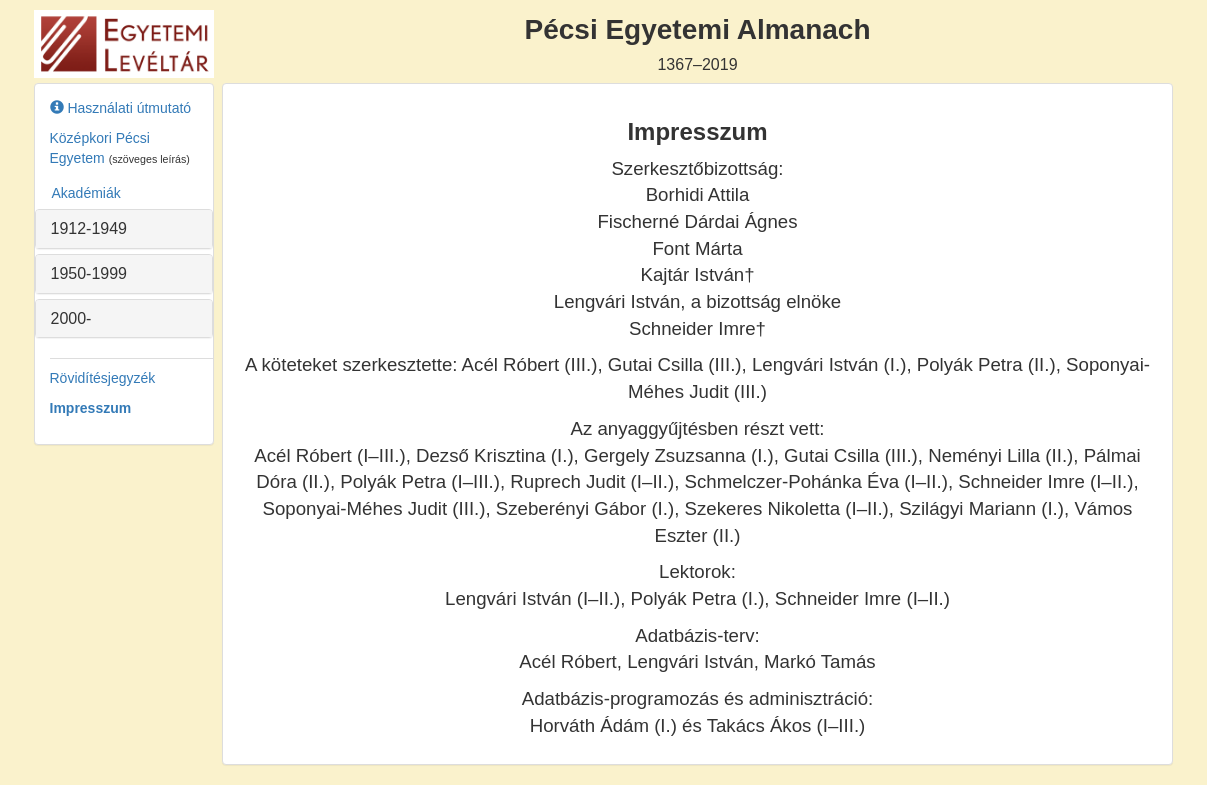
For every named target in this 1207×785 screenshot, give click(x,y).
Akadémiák (86, 193)
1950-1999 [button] (89, 273)
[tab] (124, 229)
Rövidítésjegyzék (103, 378)
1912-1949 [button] (89, 228)
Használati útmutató (121, 108)
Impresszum (91, 408)
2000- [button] (71, 318)
